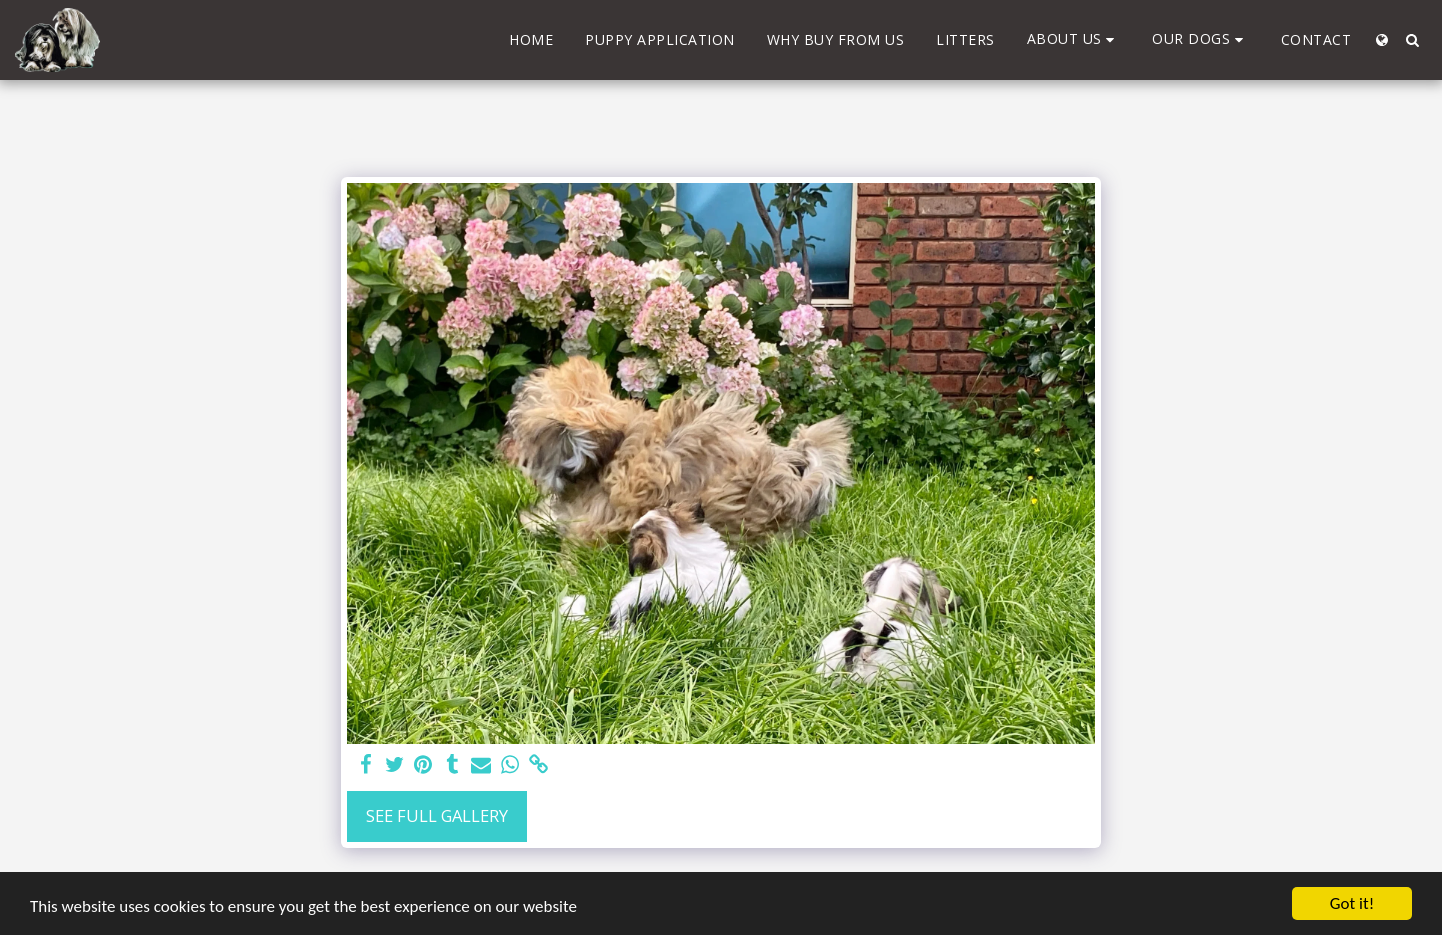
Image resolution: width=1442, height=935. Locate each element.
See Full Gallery (437, 815)
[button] (1074, 39)
